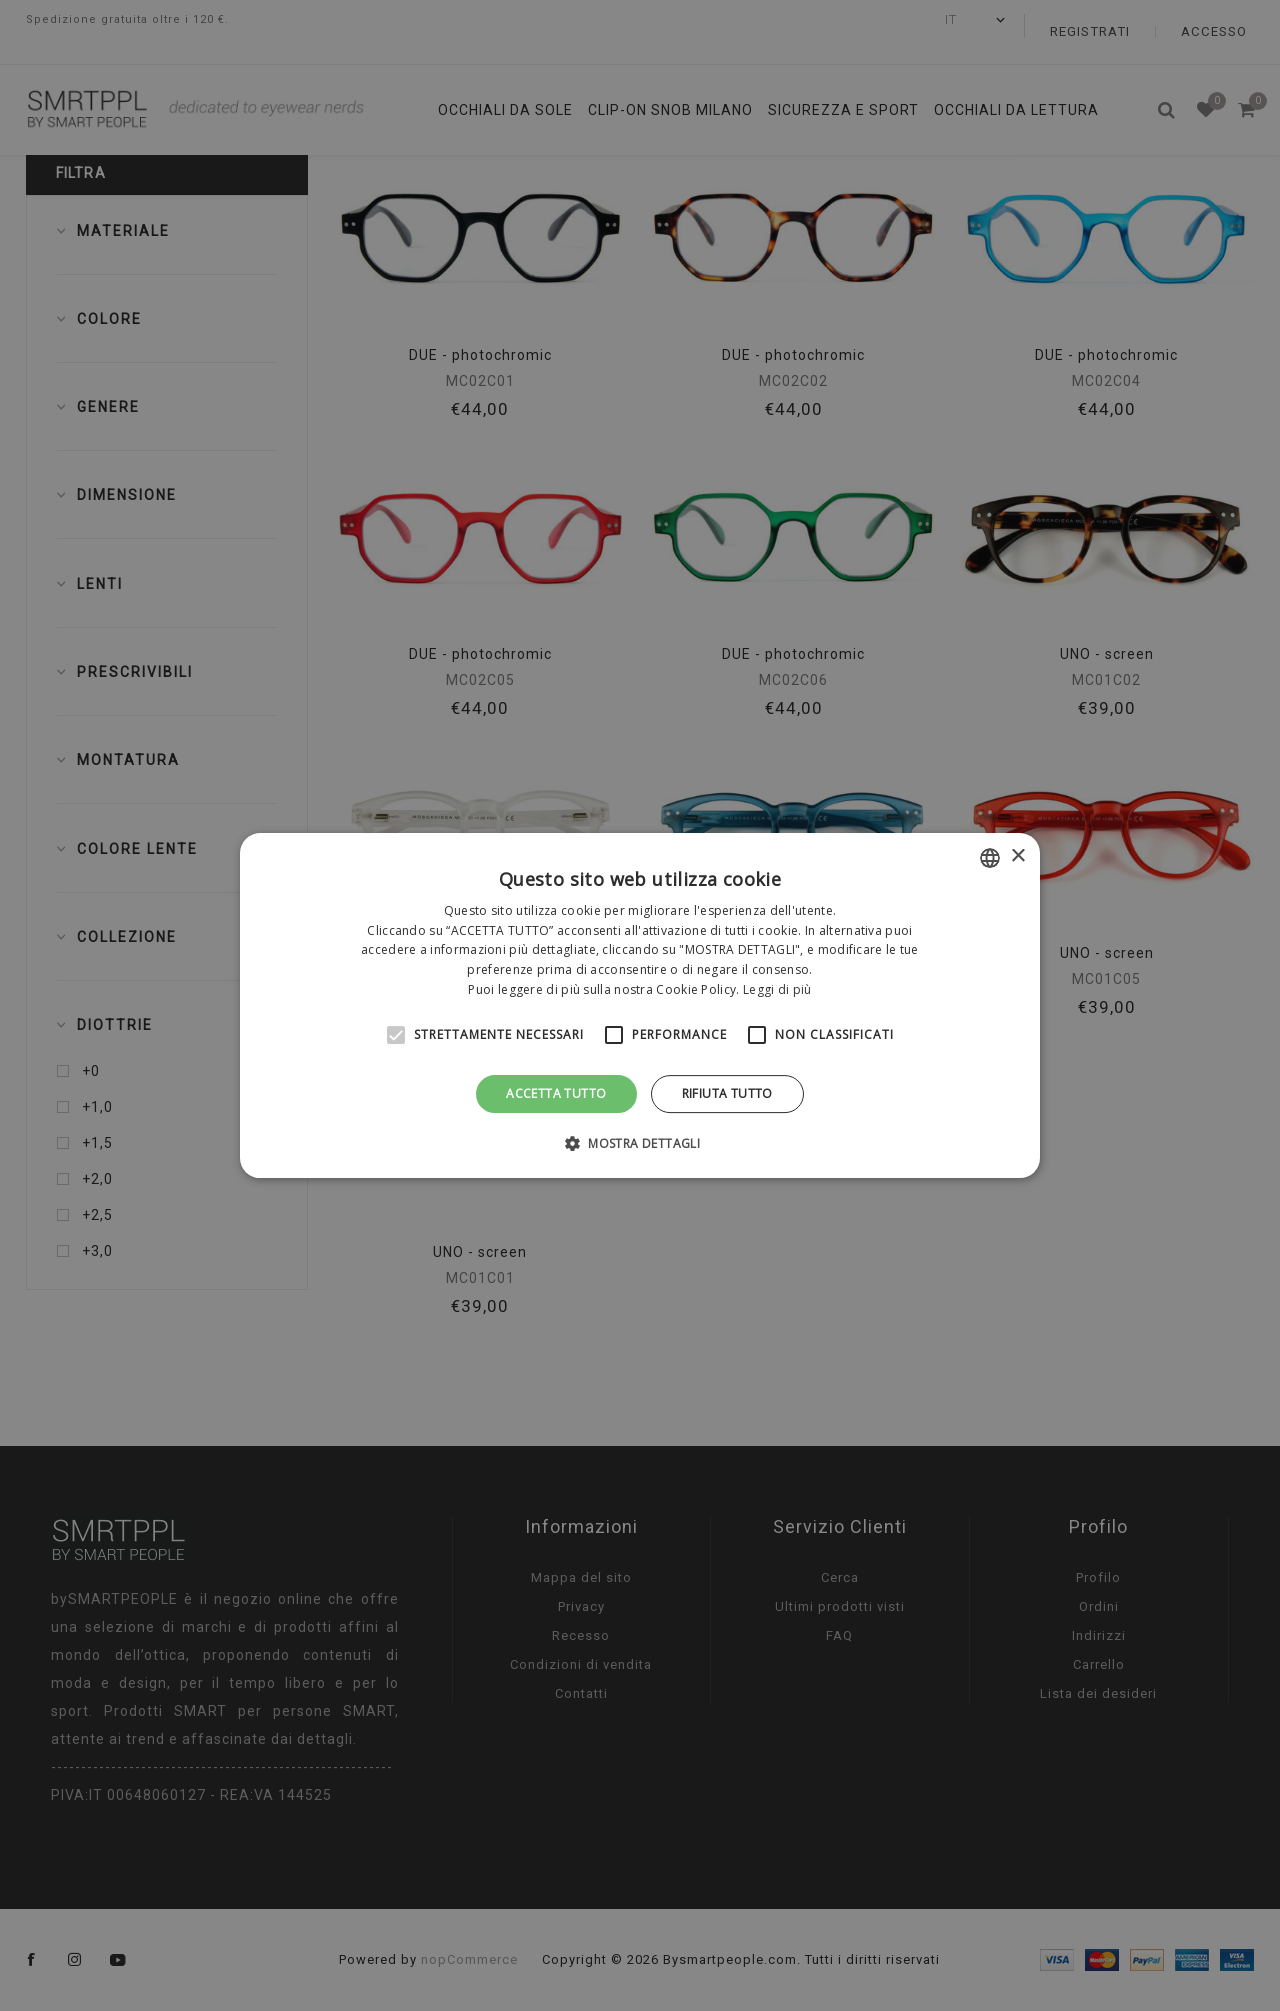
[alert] (640, 1005)
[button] (640, 1143)
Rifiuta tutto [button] (727, 1093)
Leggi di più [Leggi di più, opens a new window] (777, 989)
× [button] (1017, 856)
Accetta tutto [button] (556, 1093)
